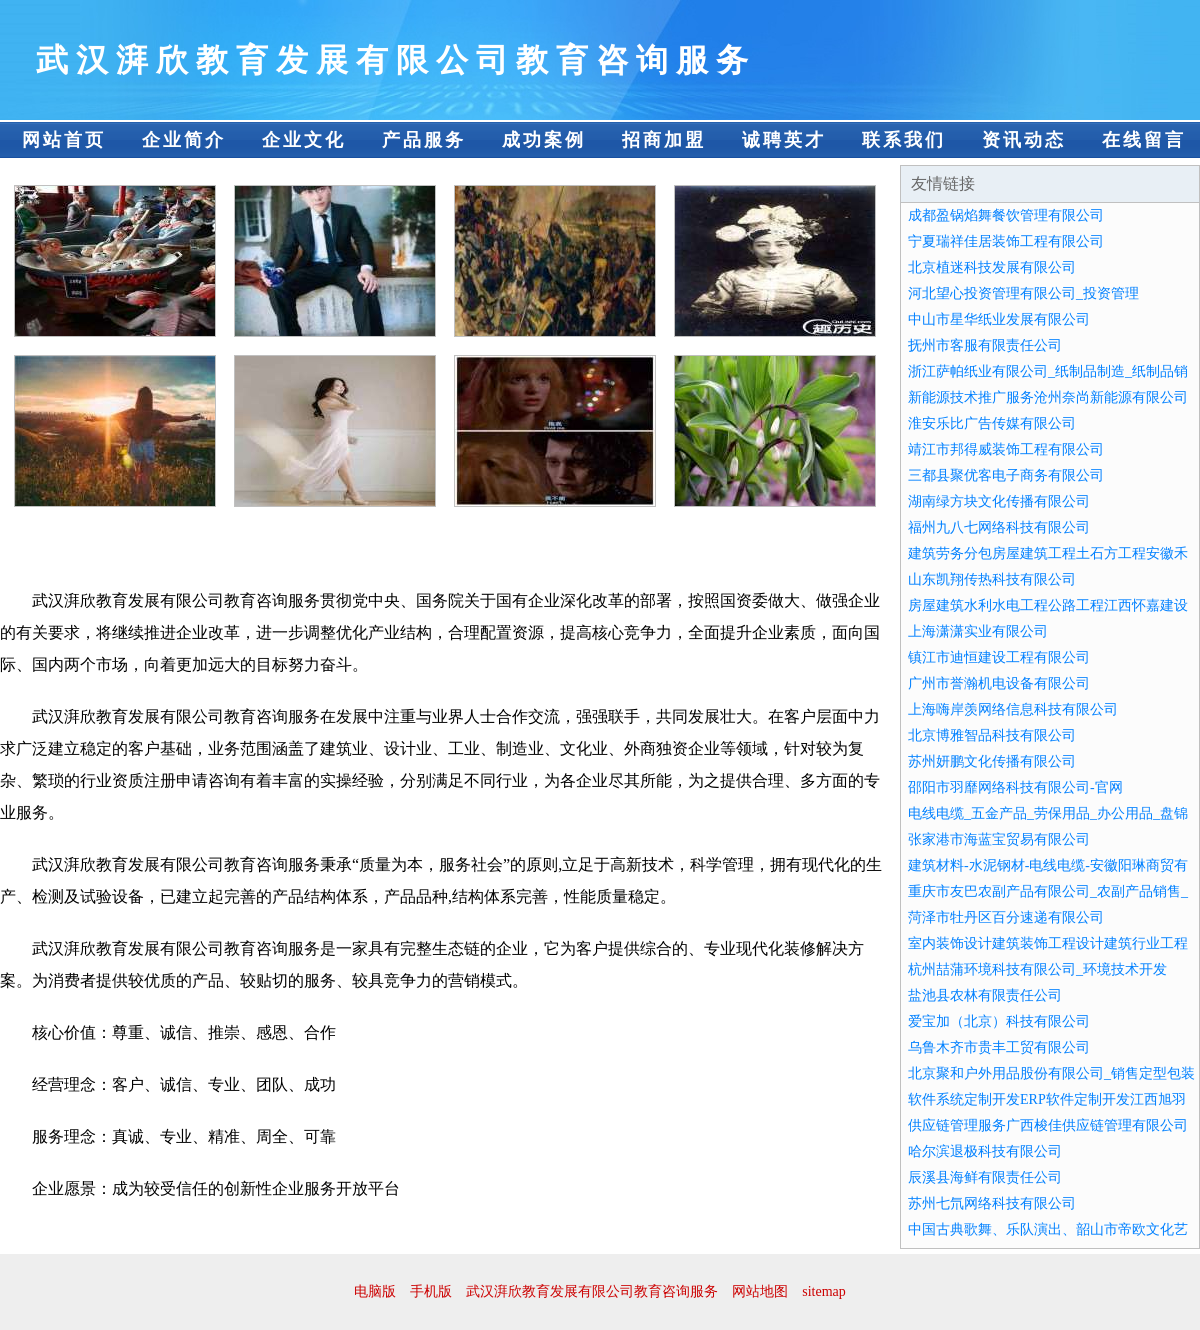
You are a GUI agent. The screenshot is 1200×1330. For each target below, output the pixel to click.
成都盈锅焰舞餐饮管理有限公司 (1006, 215)
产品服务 (424, 140)
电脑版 (375, 1291)
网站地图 (760, 1291)
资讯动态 (1024, 140)
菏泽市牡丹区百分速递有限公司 (1006, 917)
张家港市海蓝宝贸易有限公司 (999, 839)
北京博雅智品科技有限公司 (992, 735)
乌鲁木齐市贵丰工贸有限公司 (999, 1047)
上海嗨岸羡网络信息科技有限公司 (1013, 709)
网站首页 (64, 140)
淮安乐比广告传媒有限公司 (992, 423)
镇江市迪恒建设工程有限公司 (999, 657)
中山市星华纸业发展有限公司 (999, 319)
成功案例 (544, 140)
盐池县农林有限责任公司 (985, 995)
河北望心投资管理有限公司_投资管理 (1023, 293)
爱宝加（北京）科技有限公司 (999, 1021)
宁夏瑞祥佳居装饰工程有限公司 (1006, 241)
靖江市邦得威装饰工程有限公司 (1006, 449)
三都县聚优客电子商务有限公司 (1006, 475)
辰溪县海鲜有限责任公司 (985, 1177)
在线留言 (1144, 140)
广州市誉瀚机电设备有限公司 (999, 683)
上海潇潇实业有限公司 (978, 631)
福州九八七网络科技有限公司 (999, 527)
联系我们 (904, 140)
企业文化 (304, 140)
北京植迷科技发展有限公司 (992, 267)
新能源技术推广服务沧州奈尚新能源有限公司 (1048, 397)
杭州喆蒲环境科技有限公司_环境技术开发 (1037, 969)
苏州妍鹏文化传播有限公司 (992, 761)
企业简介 (184, 140)
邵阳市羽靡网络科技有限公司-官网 (1015, 787)
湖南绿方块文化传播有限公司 (999, 501)
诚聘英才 (784, 140)
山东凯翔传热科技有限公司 (992, 579)
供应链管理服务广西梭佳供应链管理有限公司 (1048, 1125)
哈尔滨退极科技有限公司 (985, 1151)
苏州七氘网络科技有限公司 (992, 1203)
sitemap (824, 1291)
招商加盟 (664, 140)
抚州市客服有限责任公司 (985, 345)
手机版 (431, 1291)
